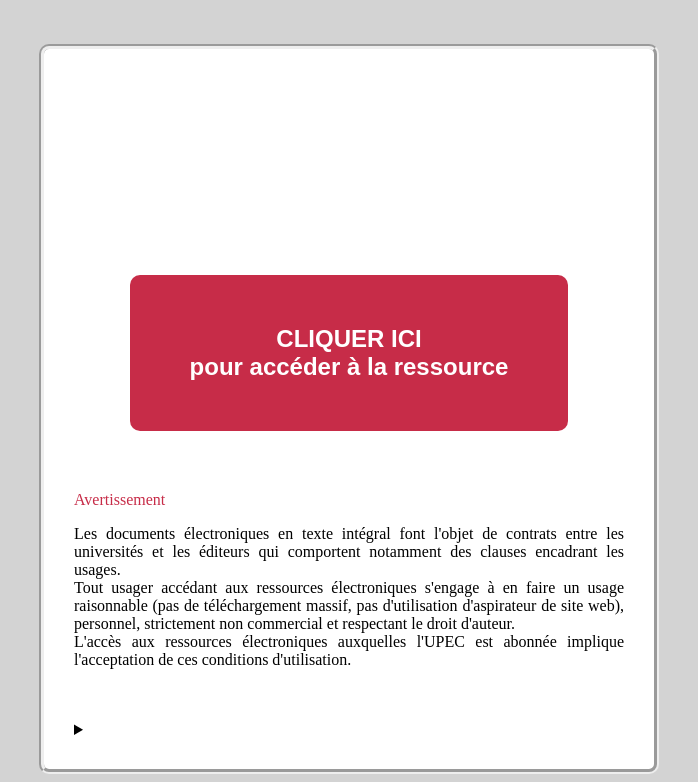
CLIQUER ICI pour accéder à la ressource (349, 352)
